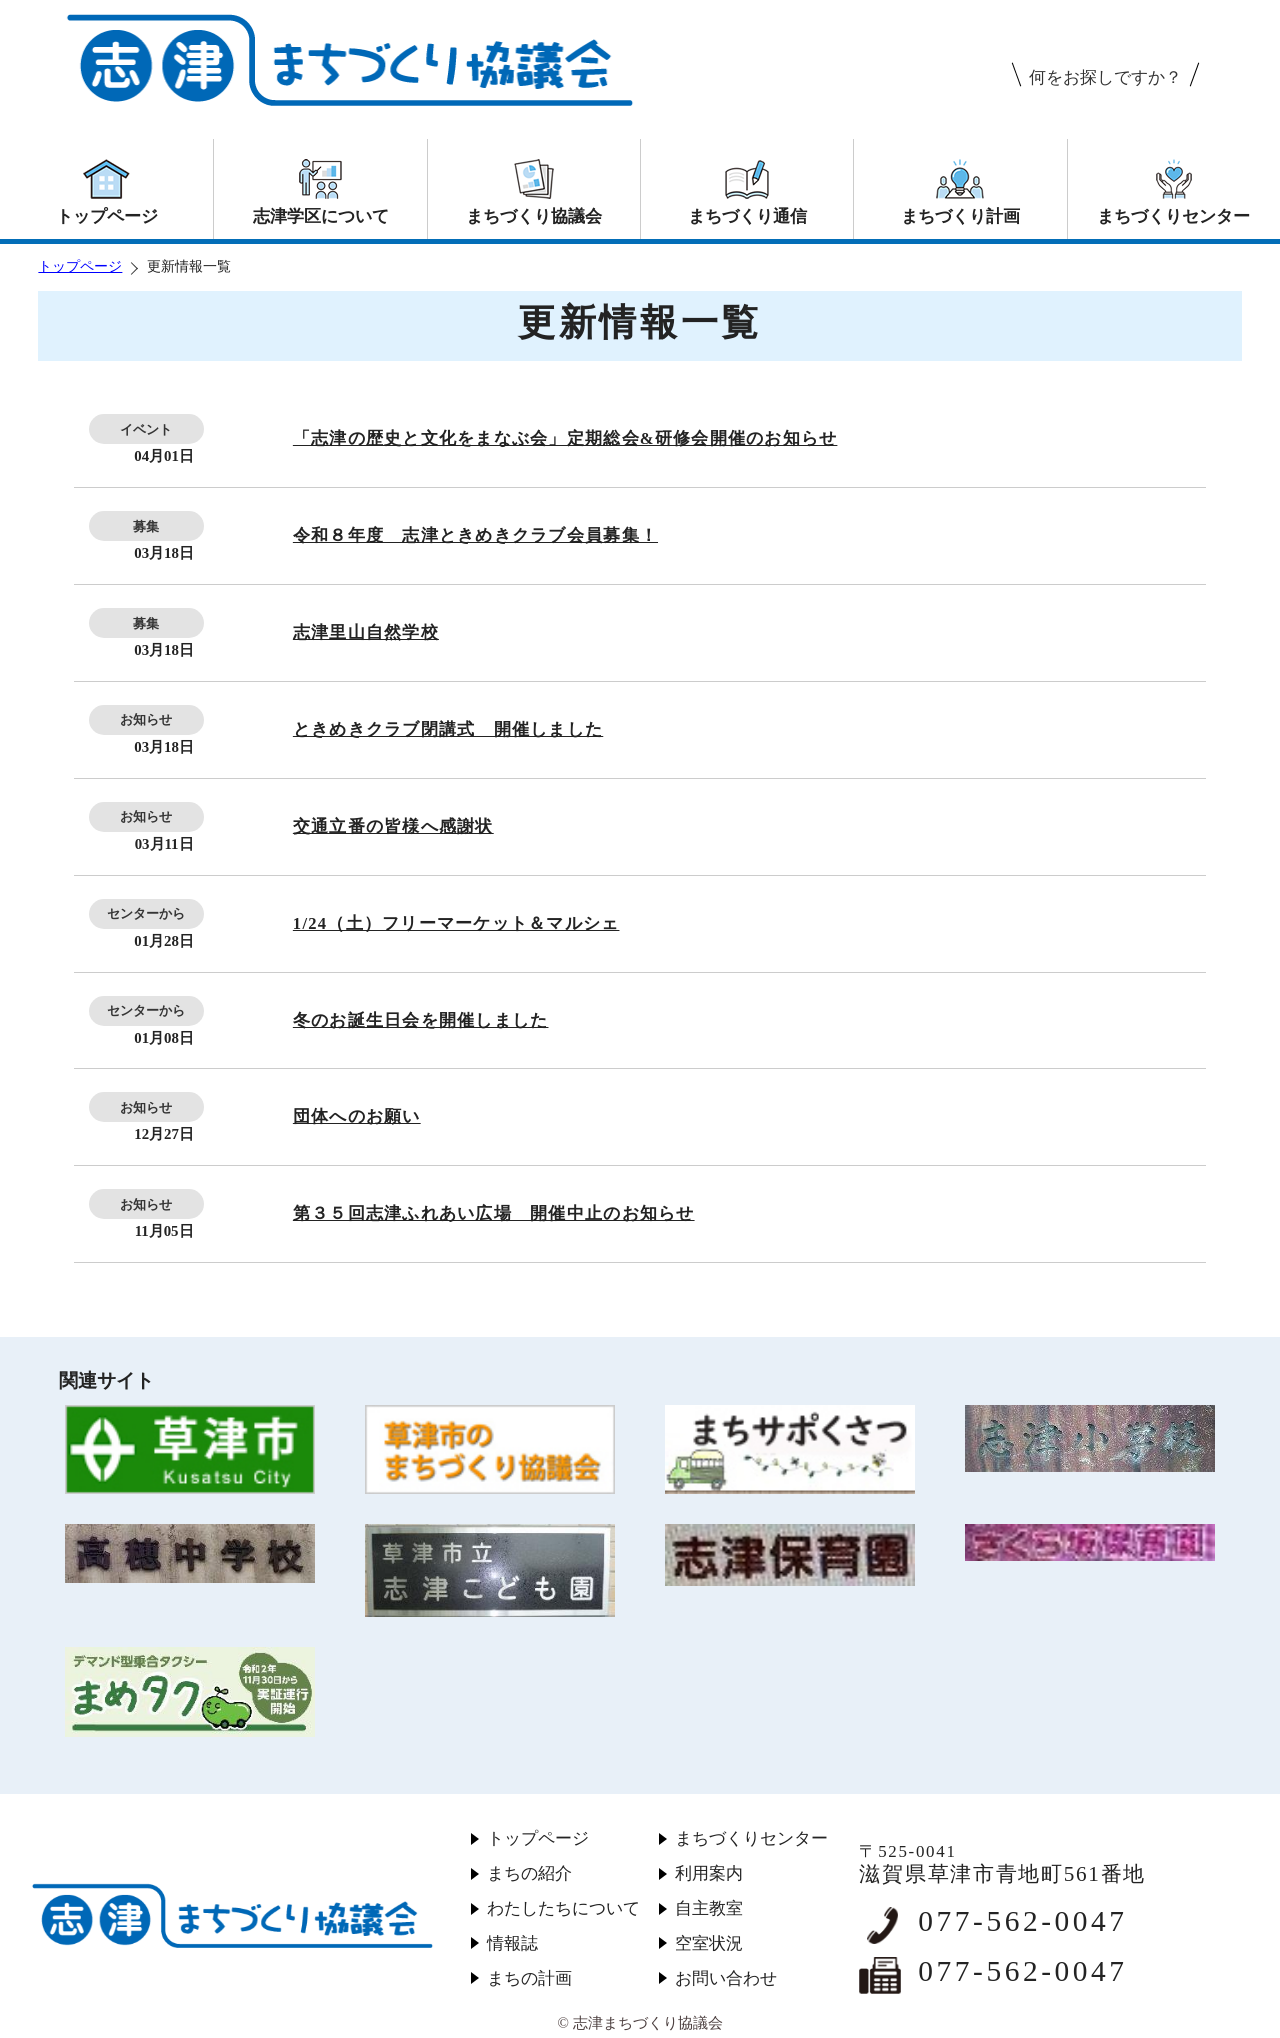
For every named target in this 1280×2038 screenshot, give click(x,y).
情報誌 (512, 1943)
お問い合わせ (726, 1978)
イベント (146, 429)
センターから (146, 913)
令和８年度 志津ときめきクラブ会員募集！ (475, 535)
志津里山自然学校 (366, 632)
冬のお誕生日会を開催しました (421, 1020)
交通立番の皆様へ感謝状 (393, 826)
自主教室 (709, 1908)
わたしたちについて (563, 1908)
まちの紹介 (529, 1873)
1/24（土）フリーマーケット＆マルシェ (456, 923)
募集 (146, 526)
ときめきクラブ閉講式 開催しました (448, 729)
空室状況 (709, 1943)
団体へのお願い (357, 1116)
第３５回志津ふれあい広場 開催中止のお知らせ (494, 1213)
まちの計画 (529, 1978)
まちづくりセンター (751, 1838)
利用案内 (709, 1873)
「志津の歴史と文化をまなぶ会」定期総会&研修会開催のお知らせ (565, 438)
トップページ (80, 266)
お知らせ (146, 719)
